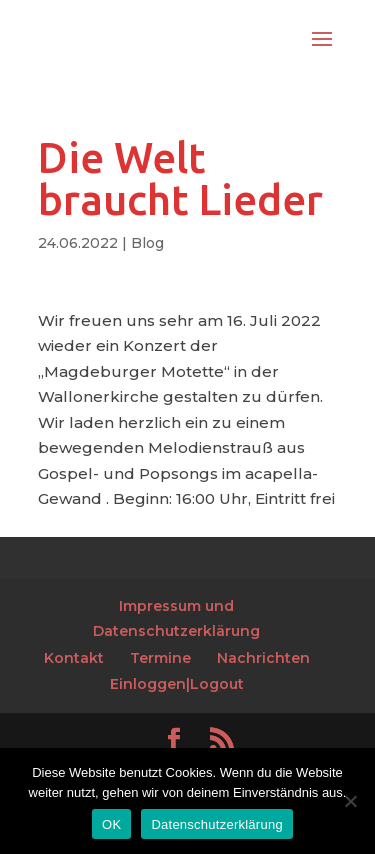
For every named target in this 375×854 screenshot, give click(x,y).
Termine (160, 658)
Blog (147, 243)
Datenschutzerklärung (216, 824)
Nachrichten (263, 658)
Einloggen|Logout (177, 684)
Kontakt (74, 658)
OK (111, 824)
